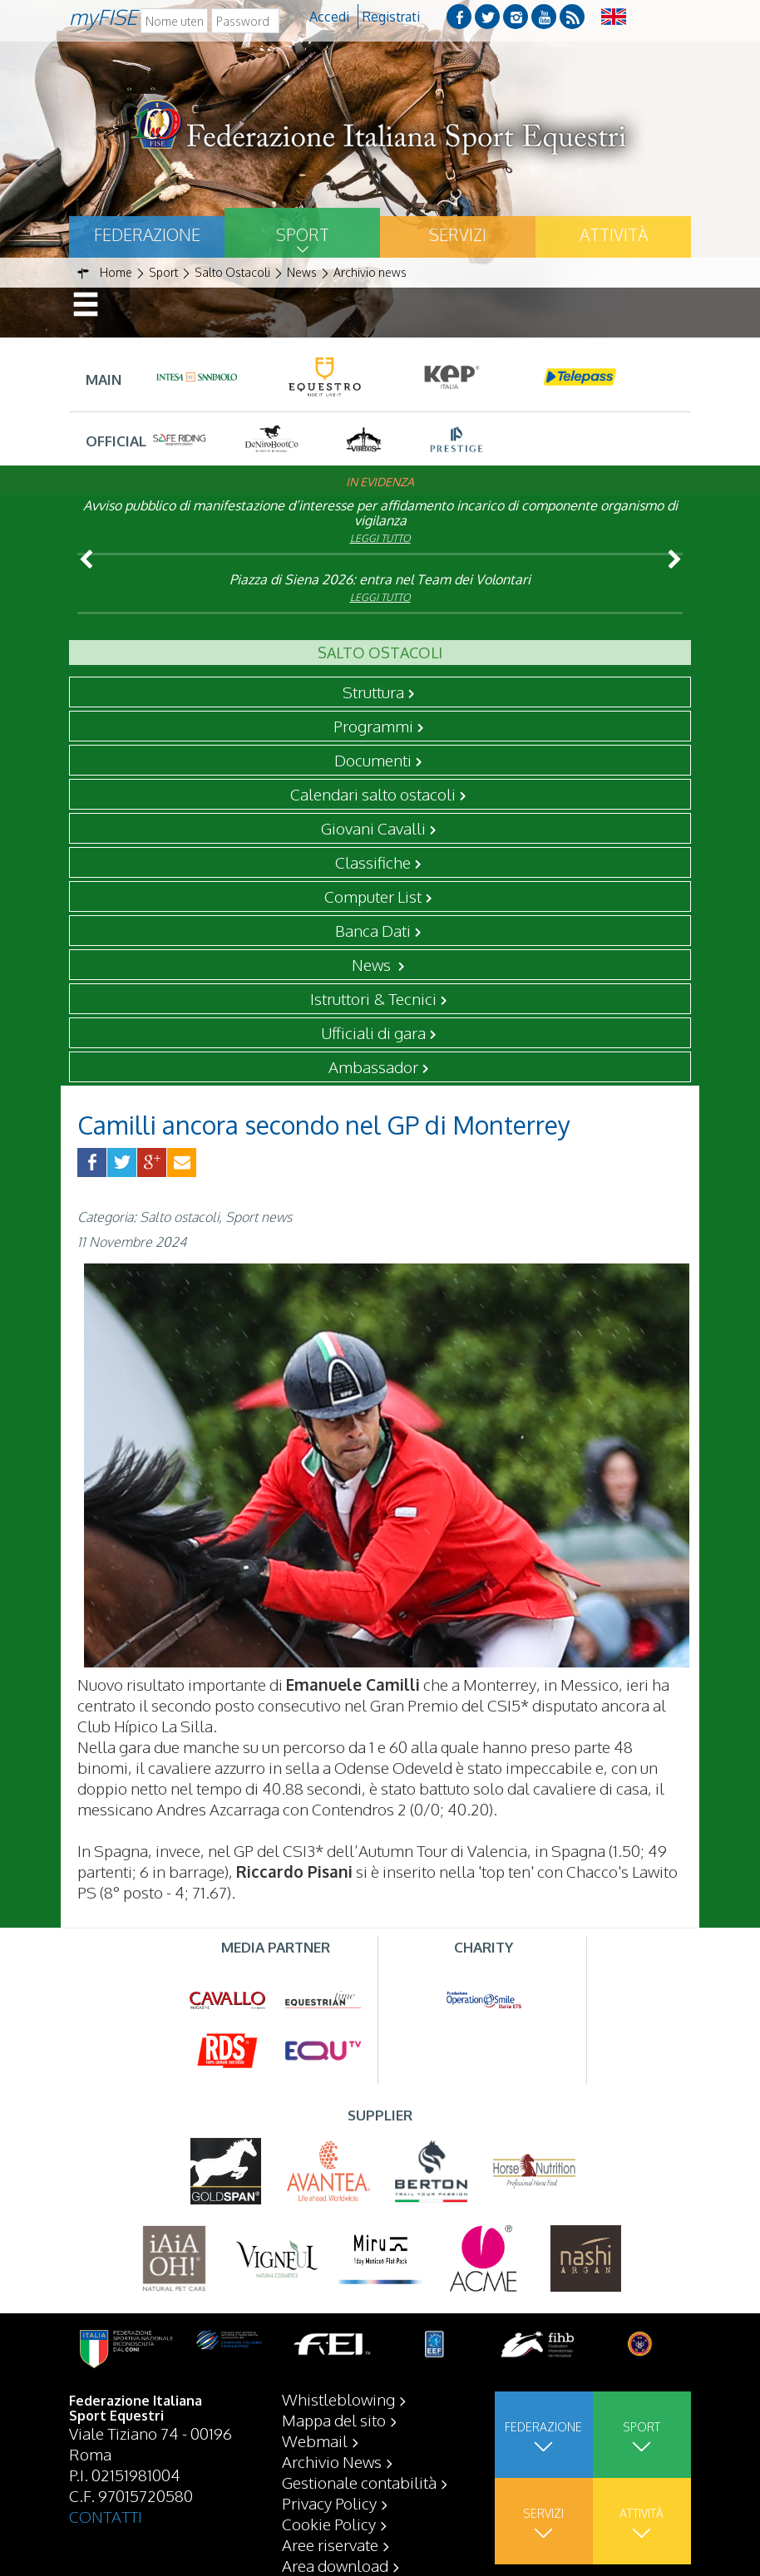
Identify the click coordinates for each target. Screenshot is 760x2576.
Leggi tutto (380, 538)
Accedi (329, 16)
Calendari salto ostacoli (373, 794)
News (373, 964)
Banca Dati (373, 930)
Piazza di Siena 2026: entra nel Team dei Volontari (380, 579)
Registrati (391, 16)
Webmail (315, 2440)
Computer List (373, 896)
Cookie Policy (329, 2524)
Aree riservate (330, 2544)
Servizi (457, 234)
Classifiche (373, 862)
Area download (335, 2565)
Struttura (373, 692)
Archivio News (332, 2461)
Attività (614, 234)
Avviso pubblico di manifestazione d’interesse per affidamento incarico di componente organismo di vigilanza (380, 513)
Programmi (373, 726)
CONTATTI (105, 2516)
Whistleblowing (338, 2399)
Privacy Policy (329, 2503)
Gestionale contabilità (359, 2482)
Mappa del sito (334, 2420)
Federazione (147, 234)
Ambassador (373, 1066)
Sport (302, 234)
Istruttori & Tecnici (373, 998)
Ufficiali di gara (373, 1032)
